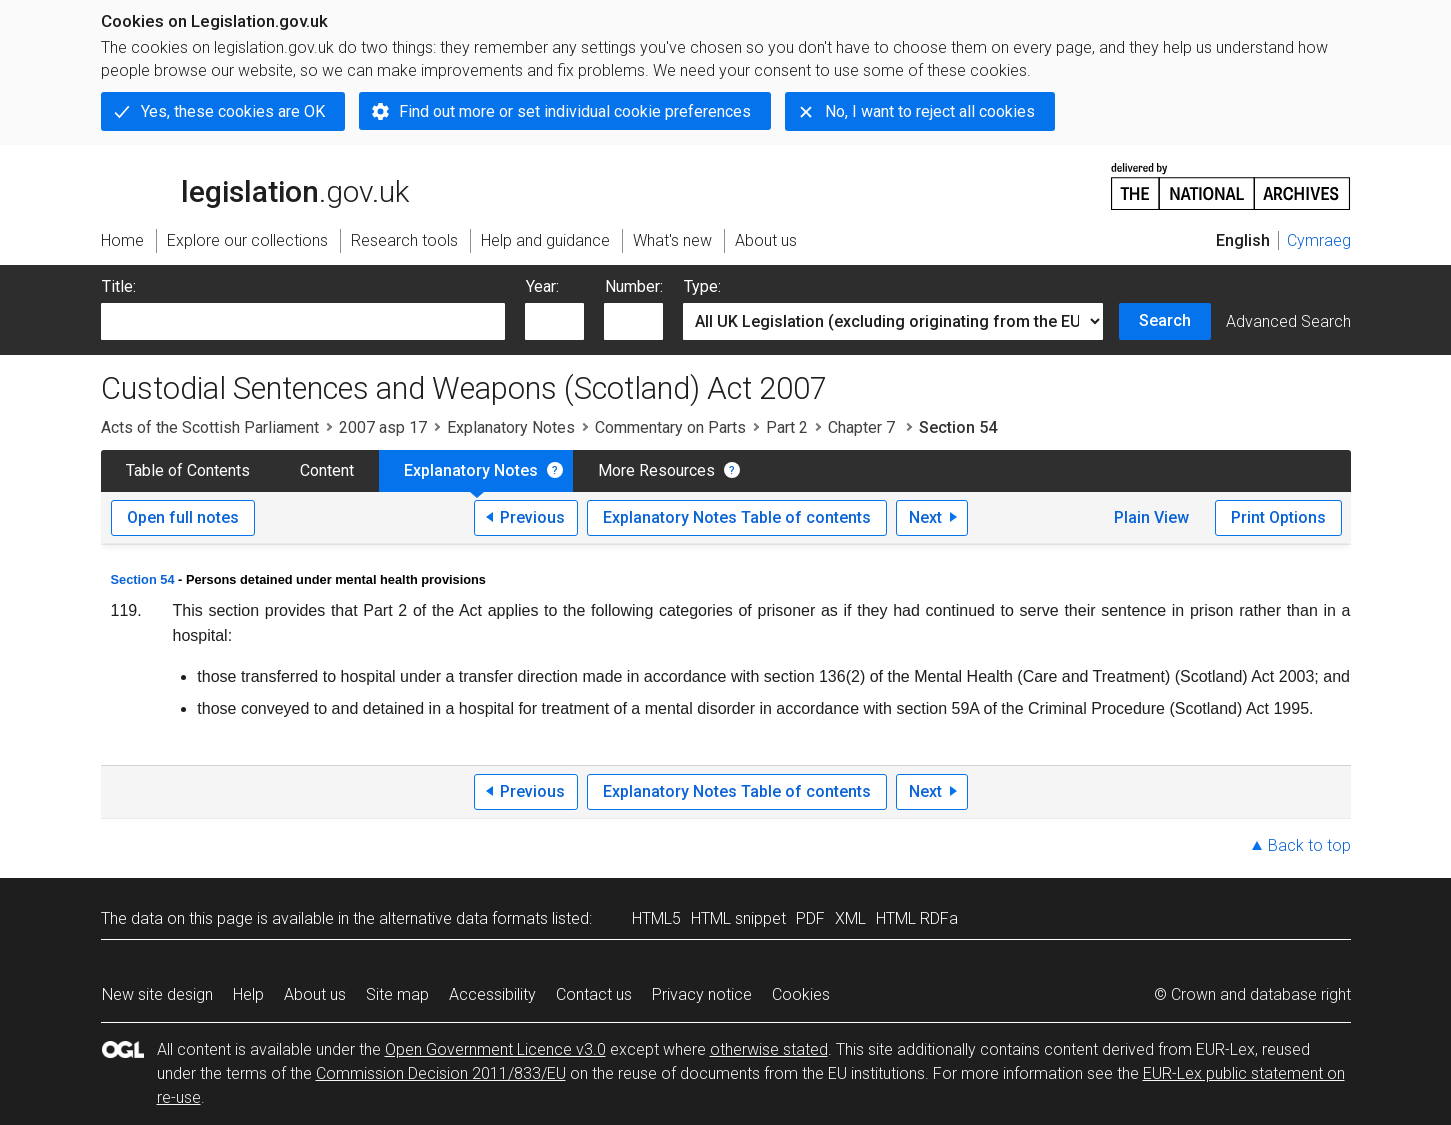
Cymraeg (1319, 240)
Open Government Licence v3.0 (495, 1049)
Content (327, 470)
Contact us (594, 994)
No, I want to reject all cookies (930, 111)
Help (248, 994)
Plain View (1151, 517)
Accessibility (492, 994)
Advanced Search (1288, 321)
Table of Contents (188, 470)
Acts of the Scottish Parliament (210, 427)
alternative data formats (463, 918)
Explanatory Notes (511, 427)
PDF (810, 918)
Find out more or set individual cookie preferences (575, 111)
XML (850, 918)
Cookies (801, 994)
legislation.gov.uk (255, 185)
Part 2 (787, 427)
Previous (532, 517)
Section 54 (143, 579)
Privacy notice (702, 994)
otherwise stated (769, 1049)
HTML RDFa (917, 918)
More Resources (656, 470)
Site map (397, 994)
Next (925, 517)
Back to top (1309, 845)
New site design (157, 994)
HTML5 (656, 918)
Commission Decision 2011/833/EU (441, 1073)
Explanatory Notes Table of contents (737, 517)
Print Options (1278, 517)
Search (1165, 320)
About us (315, 994)
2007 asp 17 (383, 427)
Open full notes (183, 517)
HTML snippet (738, 918)
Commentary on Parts (670, 427)
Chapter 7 (863, 427)
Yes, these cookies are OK (233, 111)
